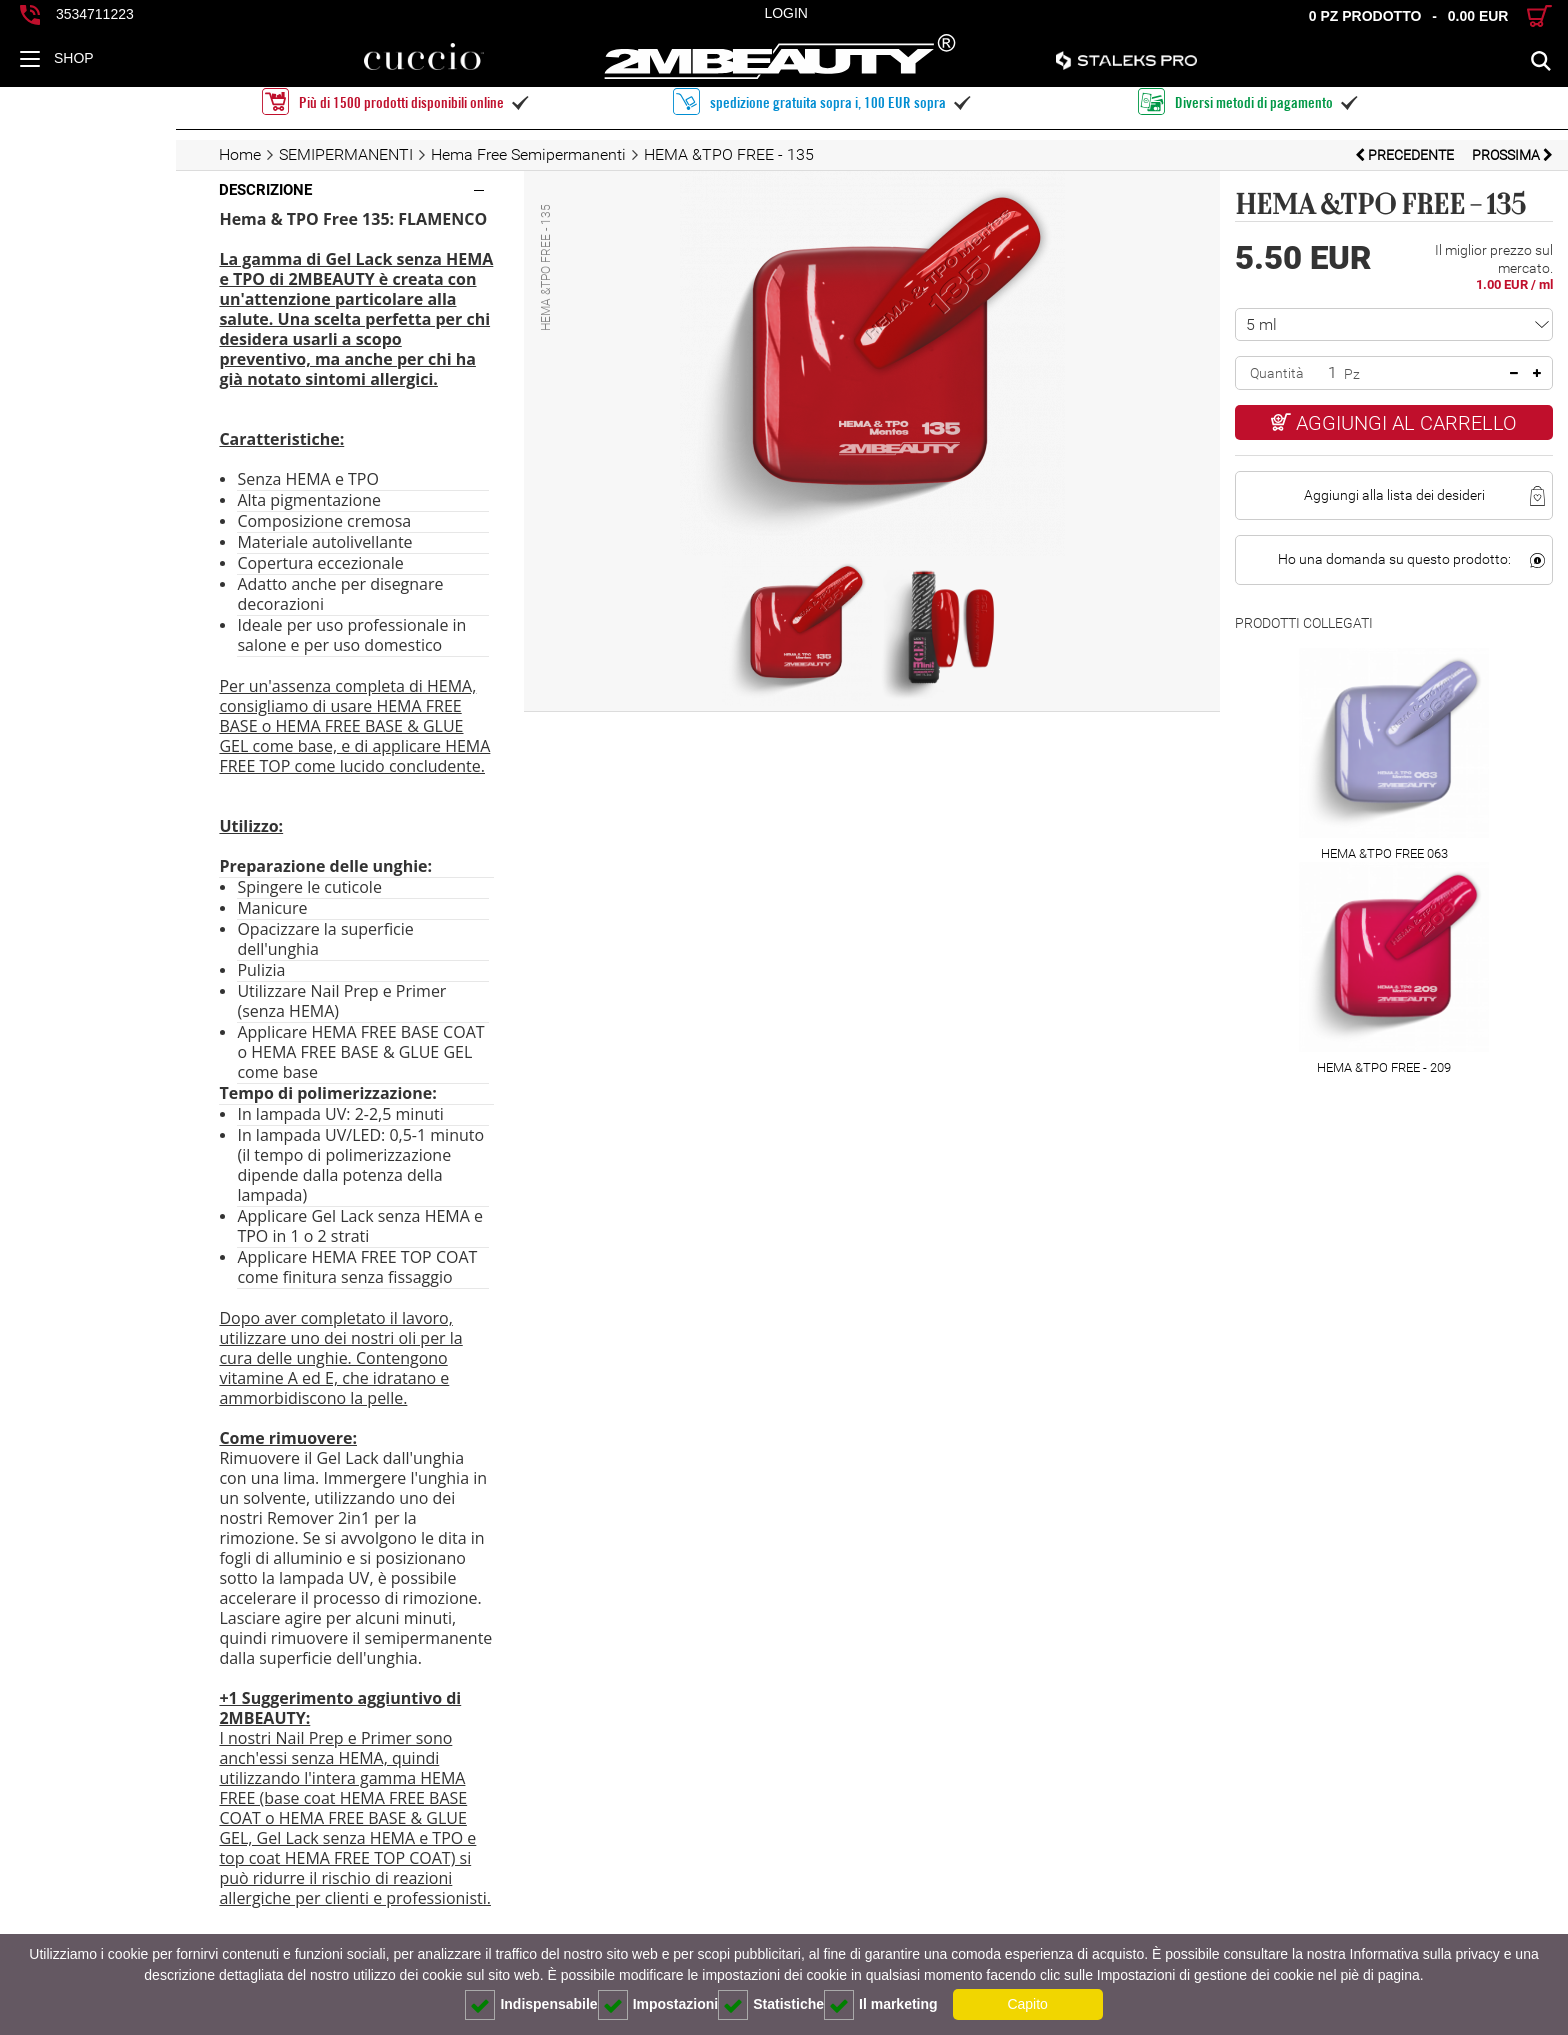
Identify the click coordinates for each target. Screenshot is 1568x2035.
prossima (1512, 155)
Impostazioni (658, 2005)
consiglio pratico (114, 1929)
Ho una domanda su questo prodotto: (1372, 544)
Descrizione (89, 190)
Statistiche (771, 2005)
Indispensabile (531, 2005)
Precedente (1406, 155)
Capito (1027, 2004)
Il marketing (881, 2005)
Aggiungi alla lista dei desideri (1372, 480)
